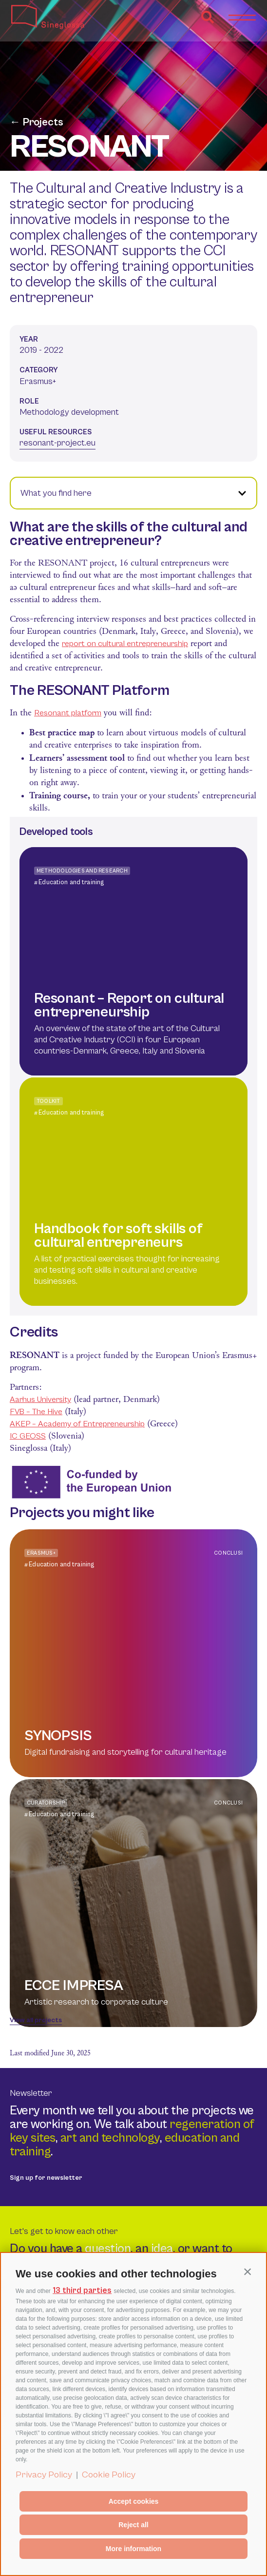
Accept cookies (134, 2501)
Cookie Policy (108, 2474)
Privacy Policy (44, 2474)
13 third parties (82, 2290)
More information (133, 2549)
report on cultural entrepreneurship (125, 644)
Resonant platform (67, 713)
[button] (247, 2271)
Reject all (133, 2525)
